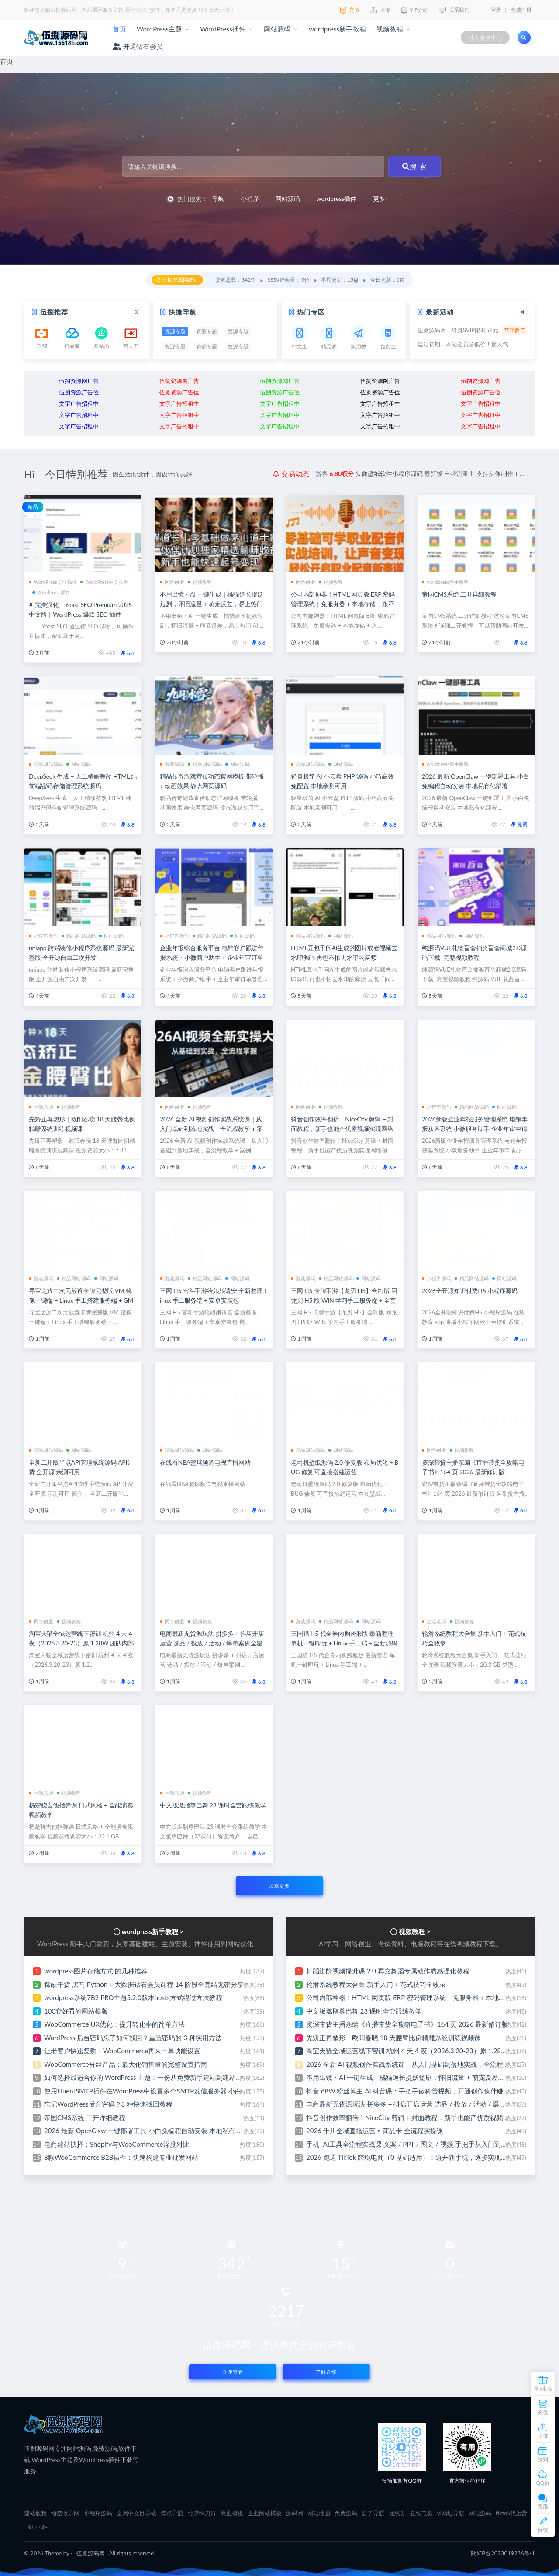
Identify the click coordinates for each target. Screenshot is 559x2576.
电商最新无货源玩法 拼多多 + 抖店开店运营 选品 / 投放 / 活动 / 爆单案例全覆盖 (212, 1643)
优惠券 (397, 2513)
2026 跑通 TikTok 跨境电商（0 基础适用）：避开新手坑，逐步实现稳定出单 (416, 2157)
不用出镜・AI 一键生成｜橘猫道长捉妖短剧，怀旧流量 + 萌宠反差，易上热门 (418, 2077)
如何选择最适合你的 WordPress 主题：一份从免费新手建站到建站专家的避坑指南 (163, 2077)
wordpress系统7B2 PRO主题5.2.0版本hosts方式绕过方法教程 (133, 1997)
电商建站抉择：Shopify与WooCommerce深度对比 (117, 2144)
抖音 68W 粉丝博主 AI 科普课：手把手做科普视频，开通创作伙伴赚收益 (411, 2091)
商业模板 (232, 2513)
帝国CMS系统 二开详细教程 (459, 594)
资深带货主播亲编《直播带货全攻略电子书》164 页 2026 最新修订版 (407, 2024)
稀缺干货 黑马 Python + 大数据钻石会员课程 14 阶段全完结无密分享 (144, 1984)
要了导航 (373, 2513)
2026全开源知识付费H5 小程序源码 (470, 1290)
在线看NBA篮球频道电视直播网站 (205, 1462)
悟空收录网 (65, 2513)
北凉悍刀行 (202, 2513)
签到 (543, 2459)
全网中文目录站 (136, 2513)
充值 (543, 2412)
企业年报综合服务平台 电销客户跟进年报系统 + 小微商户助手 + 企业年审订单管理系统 (212, 957)
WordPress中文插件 (104, 582)
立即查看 (232, 2372)
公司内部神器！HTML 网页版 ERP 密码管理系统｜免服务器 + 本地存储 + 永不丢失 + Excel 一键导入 (343, 603)
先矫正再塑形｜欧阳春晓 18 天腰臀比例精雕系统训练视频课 (393, 2037)
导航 (218, 198)
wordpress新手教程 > (152, 1931)
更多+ (381, 198)
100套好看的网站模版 (76, 2011)
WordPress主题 (159, 29)
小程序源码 (43, 935)
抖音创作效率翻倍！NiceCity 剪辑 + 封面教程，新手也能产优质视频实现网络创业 (342, 1128)
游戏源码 (172, 764)
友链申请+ (38, 2527)
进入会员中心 (485, 37)
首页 (119, 29)
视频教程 (389, 29)
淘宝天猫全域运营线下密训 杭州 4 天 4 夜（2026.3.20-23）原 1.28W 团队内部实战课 (81, 1643)
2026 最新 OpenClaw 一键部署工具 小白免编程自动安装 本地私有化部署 (149, 2131)
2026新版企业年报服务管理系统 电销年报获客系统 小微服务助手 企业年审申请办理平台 (475, 1128)
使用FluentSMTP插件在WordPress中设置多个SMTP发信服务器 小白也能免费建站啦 (165, 2091)
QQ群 (542, 2482)
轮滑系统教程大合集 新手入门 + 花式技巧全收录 (376, 1984)
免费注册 (521, 10)
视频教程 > (414, 1931)
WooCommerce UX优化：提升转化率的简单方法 (114, 2024)
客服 (543, 2506)
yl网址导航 (450, 2513)
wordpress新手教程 (337, 29)
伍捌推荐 (54, 312)
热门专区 (311, 312)
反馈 (543, 2530)
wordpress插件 (337, 198)
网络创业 (172, 582)
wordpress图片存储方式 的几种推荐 (96, 1971)
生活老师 (41, 1107)
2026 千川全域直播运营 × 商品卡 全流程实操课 (374, 2131)
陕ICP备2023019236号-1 (503, 2553)
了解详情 (326, 2372)
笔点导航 (172, 2513)
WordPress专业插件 (53, 582)
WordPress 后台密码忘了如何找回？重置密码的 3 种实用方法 (133, 2037)
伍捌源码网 (90, 2553)
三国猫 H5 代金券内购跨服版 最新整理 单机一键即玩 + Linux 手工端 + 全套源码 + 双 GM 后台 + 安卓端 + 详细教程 (344, 1643)
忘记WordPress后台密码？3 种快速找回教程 (108, 2104)
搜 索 (414, 166)
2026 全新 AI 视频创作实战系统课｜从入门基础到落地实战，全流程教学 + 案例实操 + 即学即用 (211, 1128)
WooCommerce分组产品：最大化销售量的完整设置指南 (125, 2064)
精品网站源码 (46, 764)
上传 (543, 2435)
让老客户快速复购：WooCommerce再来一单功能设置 (122, 2051)
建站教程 (35, 2513)
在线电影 (421, 2513)
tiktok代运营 (512, 2513)
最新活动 (440, 312)
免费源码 (346, 2513)
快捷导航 (183, 312)
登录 (496, 10)
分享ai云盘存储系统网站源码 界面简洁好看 (411, 473)
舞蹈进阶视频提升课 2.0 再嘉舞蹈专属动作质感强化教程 (387, 1971)
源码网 (294, 2513)
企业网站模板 (265, 2513)
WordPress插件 (223, 29)
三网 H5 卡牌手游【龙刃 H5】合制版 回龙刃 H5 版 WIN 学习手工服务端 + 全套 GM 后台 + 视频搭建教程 (344, 1300)
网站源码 (277, 29)
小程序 (250, 198)
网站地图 (318, 2513)
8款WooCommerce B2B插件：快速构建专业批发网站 (121, 2157)
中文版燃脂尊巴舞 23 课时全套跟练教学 (213, 1805)
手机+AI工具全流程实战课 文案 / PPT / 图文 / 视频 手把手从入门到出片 (410, 2144)
